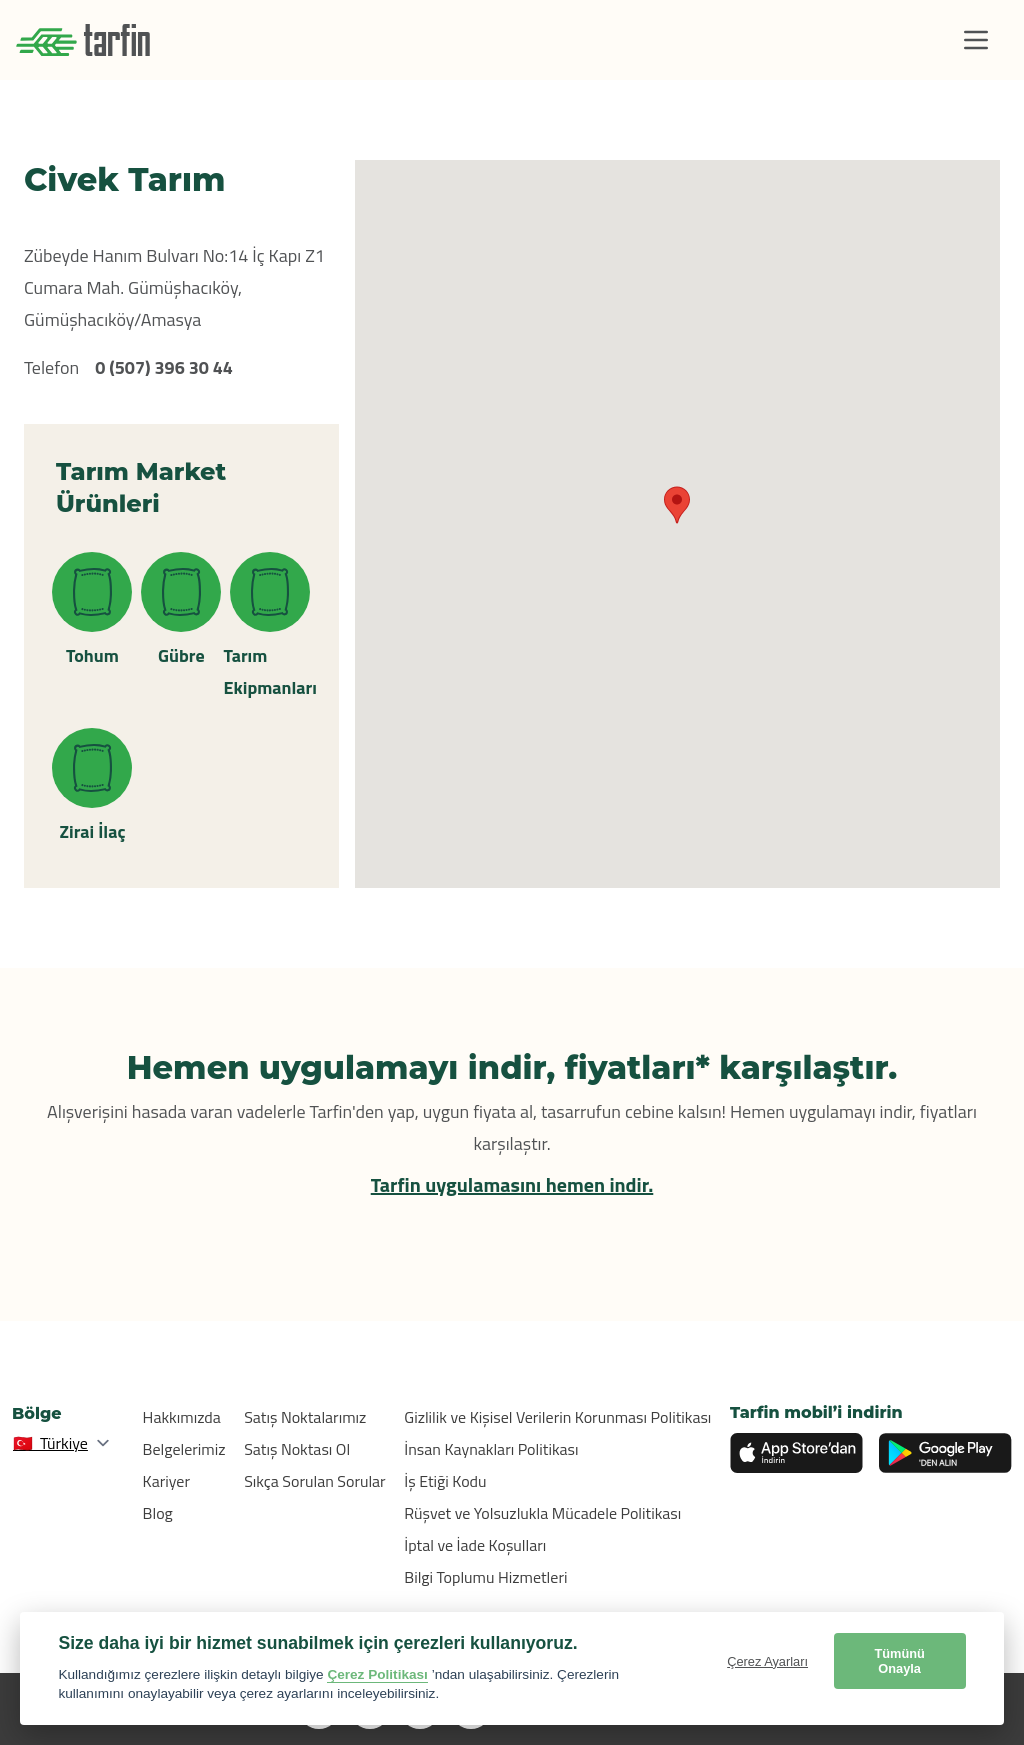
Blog (158, 1513)
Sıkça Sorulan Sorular (315, 1481)
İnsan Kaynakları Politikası (491, 1449)
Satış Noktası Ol (297, 1449)
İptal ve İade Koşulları (475, 1545)
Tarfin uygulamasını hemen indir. (512, 1184)
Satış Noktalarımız (305, 1417)
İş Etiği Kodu (445, 1481)
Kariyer (166, 1481)
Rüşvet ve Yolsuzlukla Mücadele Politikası (542, 1513)
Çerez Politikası (377, 1674)
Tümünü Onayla (899, 1661)
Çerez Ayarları (767, 1661)
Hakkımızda (182, 1417)
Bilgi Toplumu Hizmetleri (485, 1577)
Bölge (37, 1413)
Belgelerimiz (184, 1449)
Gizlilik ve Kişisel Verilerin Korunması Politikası (557, 1417)
